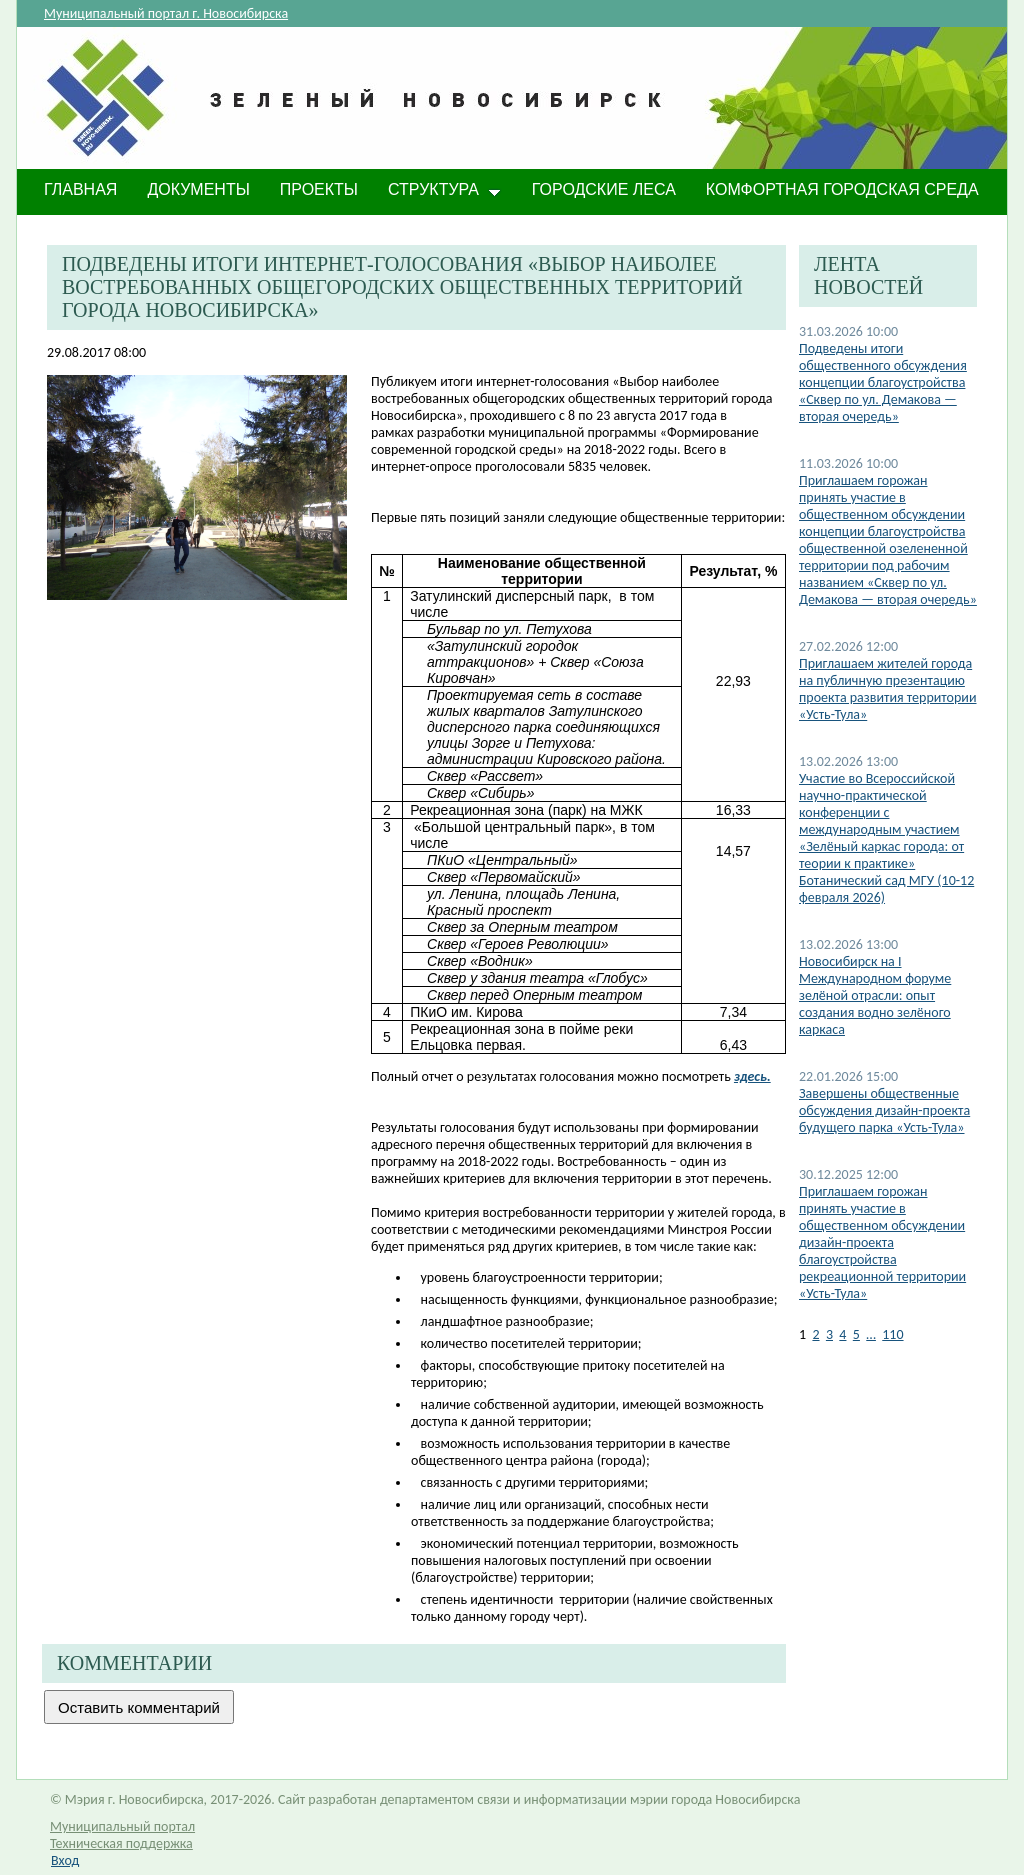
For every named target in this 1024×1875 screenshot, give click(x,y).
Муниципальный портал (122, 1826)
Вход (65, 1860)
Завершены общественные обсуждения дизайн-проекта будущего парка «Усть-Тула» (884, 1110)
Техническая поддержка (121, 1843)
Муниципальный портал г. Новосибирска (166, 13)
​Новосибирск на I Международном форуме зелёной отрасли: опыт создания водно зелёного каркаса (875, 995)
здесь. (752, 1076)
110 (892, 1334)
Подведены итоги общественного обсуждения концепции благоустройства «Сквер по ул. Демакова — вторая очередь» (883, 382)
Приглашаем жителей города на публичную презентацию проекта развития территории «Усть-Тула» (888, 689)
